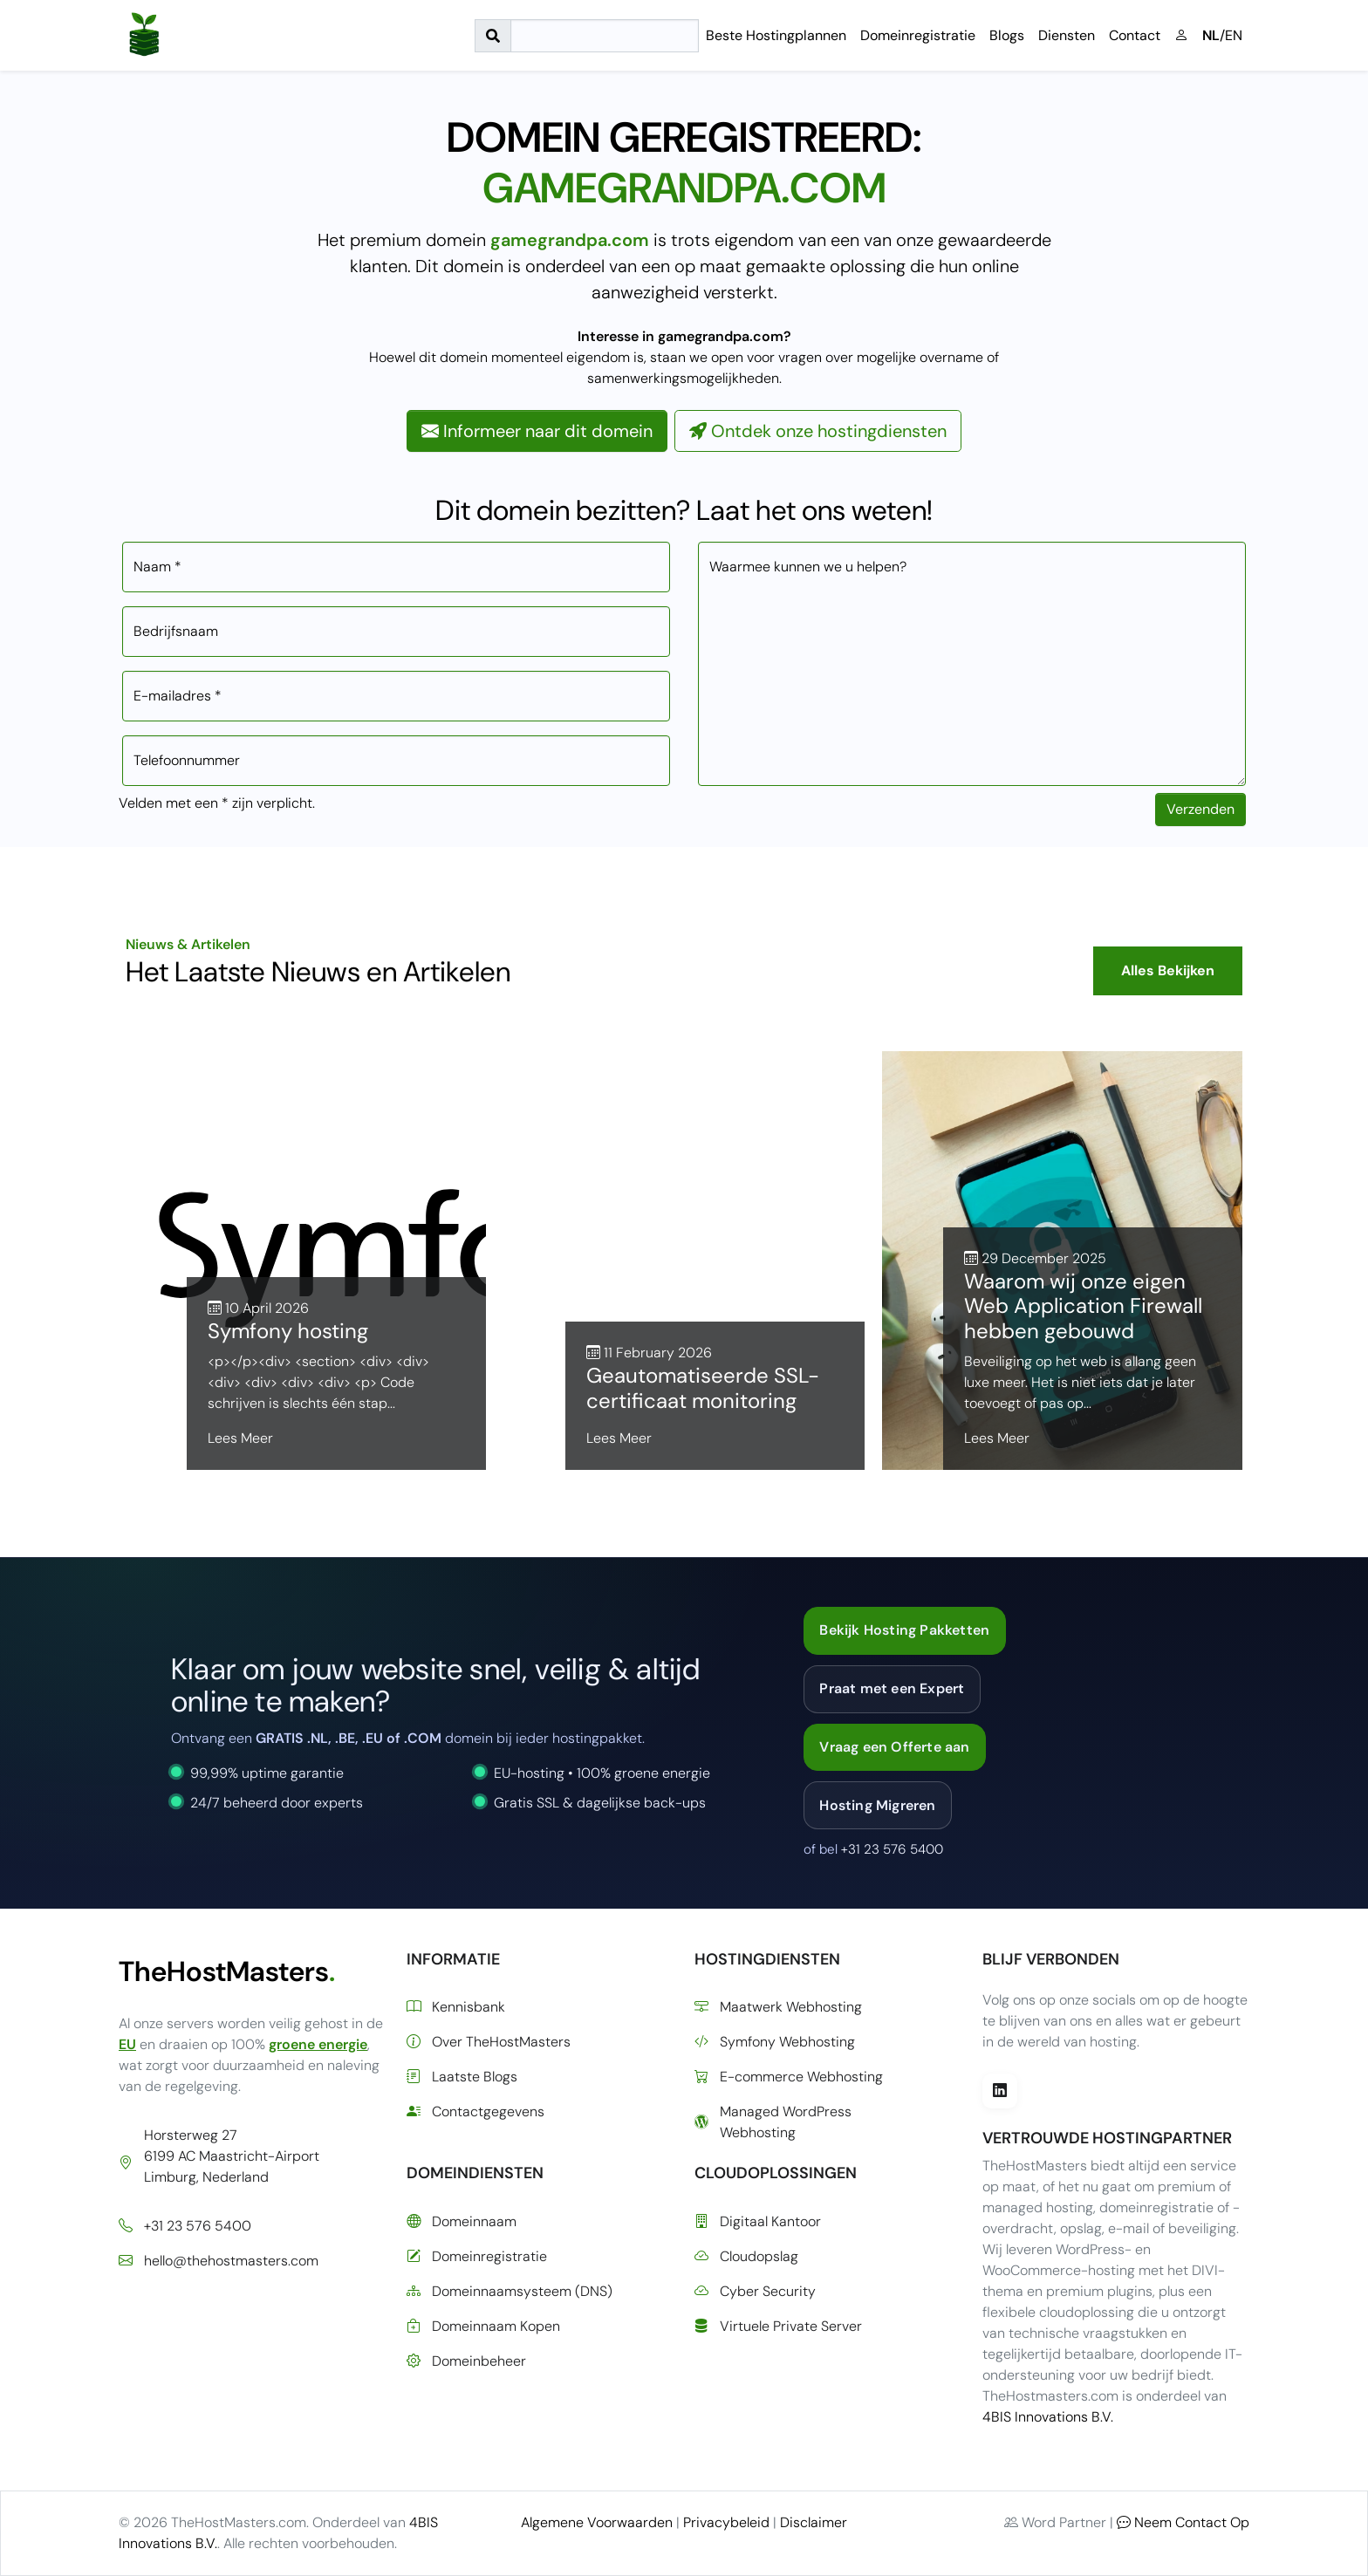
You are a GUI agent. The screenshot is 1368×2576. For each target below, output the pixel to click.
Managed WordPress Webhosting (773, 2122)
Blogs (1006, 35)
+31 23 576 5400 (892, 1849)
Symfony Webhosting (774, 2042)
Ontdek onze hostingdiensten (818, 431)
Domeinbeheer (466, 2361)
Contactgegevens (475, 2111)
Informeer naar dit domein (537, 431)
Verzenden (1200, 809)
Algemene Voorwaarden (597, 2522)
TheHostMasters (227, 1971)
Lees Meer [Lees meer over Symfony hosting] (240, 1438)
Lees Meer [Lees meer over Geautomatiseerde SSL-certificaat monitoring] (619, 1438)
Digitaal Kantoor (757, 2221)
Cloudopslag (746, 2256)
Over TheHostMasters (489, 2042)
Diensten (1066, 35)
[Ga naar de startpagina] (144, 35)
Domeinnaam (461, 2221)
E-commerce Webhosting (788, 2077)
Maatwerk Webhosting (778, 2007)
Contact (1134, 35)
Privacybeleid (726, 2522)
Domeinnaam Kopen (483, 2326)
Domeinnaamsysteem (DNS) (509, 2291)
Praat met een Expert (891, 1688)
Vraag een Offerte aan (894, 1747)
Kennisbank (456, 2007)
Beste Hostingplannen (776, 35)
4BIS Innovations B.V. (1047, 2417)
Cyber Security (755, 2291)
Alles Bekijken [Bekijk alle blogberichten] (1167, 970)
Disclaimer (813, 2522)
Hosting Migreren (877, 1805)
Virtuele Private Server (778, 2326)
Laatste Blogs (462, 2077)
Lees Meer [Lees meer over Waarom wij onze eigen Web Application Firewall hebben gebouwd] (996, 1438)
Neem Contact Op (1183, 2522)
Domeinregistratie (917, 35)
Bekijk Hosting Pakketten (904, 1630)
